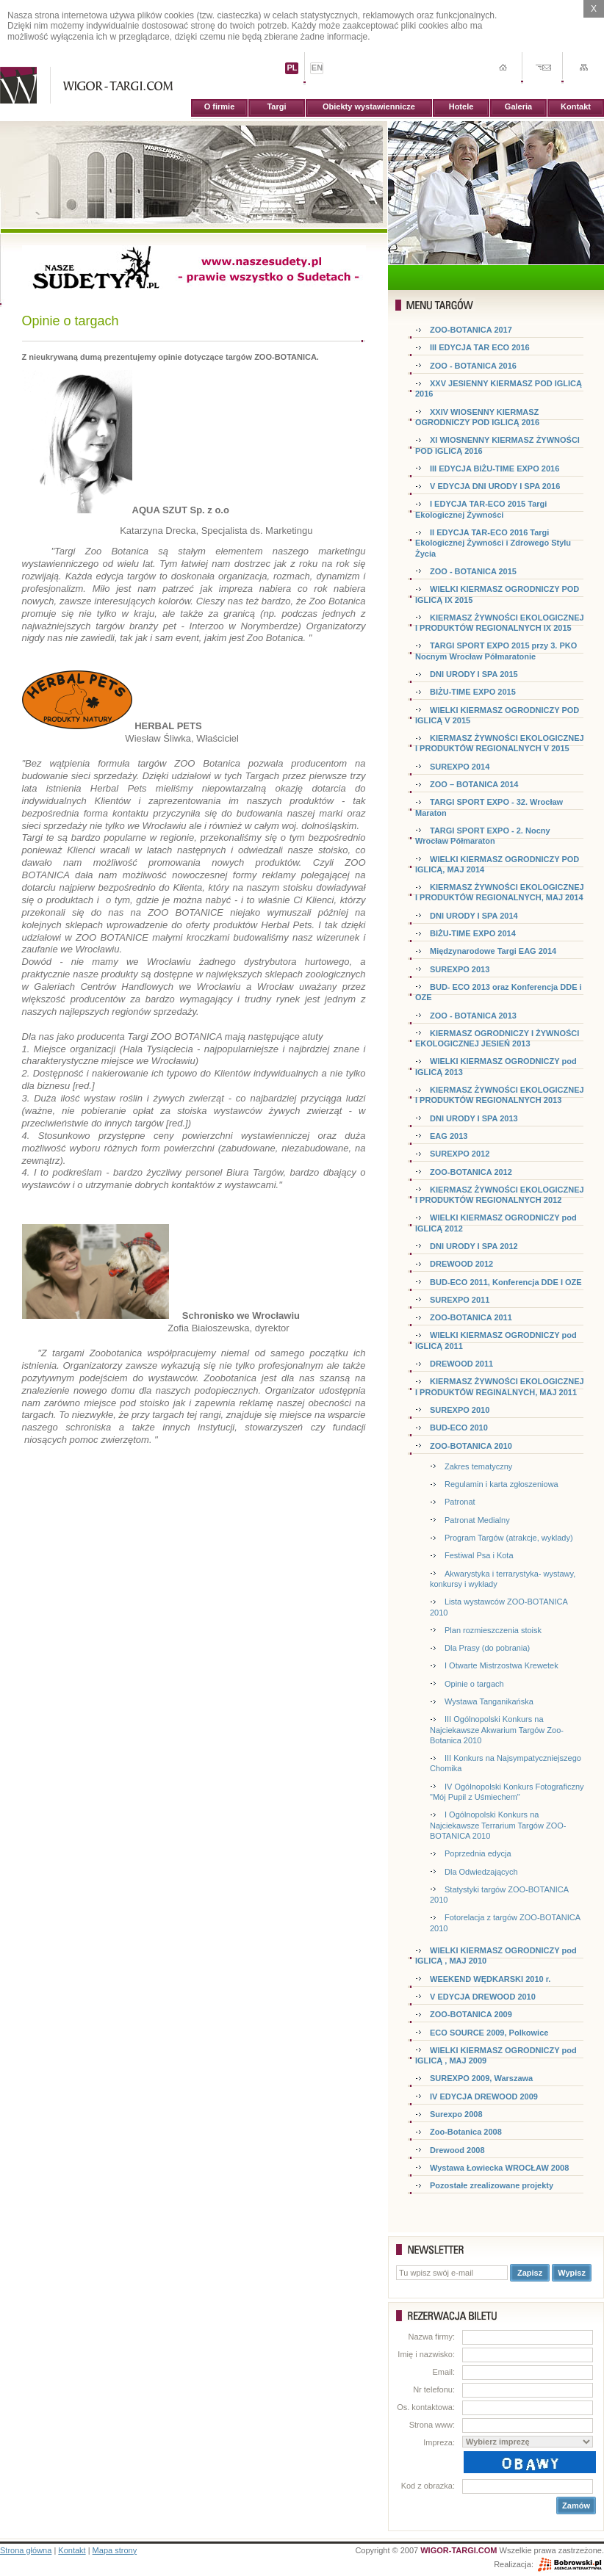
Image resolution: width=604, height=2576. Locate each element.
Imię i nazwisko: (426, 2354)
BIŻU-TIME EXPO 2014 (473, 933)
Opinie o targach (474, 1683)
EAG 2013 (448, 1136)
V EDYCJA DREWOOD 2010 (483, 1996)
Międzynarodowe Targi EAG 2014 (493, 951)
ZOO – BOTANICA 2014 (474, 784)
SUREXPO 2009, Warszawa (481, 2078)
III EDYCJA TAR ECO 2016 (480, 347)
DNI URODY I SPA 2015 (474, 674)
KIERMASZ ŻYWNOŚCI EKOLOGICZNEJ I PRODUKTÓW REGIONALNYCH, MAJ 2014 (499, 892)
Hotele (461, 106)
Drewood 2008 (457, 2150)
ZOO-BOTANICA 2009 (471, 2014)
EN (317, 67)
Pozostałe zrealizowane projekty (491, 2185)
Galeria (518, 106)
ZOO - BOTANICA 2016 (473, 365)
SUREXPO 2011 (459, 1299)
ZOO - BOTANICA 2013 (473, 1015)
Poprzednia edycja (478, 1853)
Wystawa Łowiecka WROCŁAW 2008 (499, 2167)
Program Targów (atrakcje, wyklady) (509, 1537)
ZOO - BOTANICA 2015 (473, 571)
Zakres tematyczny (478, 1466)
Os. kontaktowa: (426, 2407)
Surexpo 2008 (456, 2114)
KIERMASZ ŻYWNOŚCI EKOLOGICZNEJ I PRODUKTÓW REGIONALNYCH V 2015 (499, 743)
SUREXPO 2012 (459, 1153)
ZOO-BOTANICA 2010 (471, 1445)
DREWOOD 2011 (461, 1363)
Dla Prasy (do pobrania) (487, 1647)
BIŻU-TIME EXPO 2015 (473, 691)
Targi (276, 106)
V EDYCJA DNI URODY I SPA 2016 (495, 486)
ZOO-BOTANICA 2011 (471, 1317)
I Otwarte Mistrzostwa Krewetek (501, 1665)
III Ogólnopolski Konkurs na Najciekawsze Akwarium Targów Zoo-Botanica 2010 (497, 1730)
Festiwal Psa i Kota (479, 1555)
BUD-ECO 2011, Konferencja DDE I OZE (506, 1282)
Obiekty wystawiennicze (369, 106)
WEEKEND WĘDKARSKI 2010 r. (490, 1979)
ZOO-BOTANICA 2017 (471, 329)
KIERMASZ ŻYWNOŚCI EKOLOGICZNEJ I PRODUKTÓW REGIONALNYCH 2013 (499, 1094)
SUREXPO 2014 (459, 766)
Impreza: (439, 2442)
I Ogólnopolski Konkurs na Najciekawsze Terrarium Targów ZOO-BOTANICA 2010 (498, 1825)
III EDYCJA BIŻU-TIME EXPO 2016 (494, 468)
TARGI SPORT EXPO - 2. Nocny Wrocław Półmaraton (482, 835)
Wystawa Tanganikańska (489, 1701)
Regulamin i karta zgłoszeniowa (501, 1484)
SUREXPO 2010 (459, 1409)
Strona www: (432, 2424)
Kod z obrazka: (428, 2485)
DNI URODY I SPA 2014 (474, 915)
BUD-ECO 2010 (459, 1427)
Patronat (460, 1501)
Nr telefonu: (434, 2389)
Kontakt (576, 106)
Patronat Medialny (477, 1520)
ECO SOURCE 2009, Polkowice (489, 2032)
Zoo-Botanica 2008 (466, 2131)
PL (292, 67)
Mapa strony (115, 2550)
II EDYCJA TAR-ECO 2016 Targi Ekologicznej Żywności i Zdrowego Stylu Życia (493, 543)
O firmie (219, 106)
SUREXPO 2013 (459, 969)
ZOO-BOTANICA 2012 (471, 1172)
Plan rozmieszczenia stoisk (493, 1630)
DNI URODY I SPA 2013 (474, 1118)
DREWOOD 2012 (461, 1263)
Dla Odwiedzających (481, 1871)
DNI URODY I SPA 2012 (474, 1246)
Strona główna (25, 2550)
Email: (443, 2371)
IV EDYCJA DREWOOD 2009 (484, 2096)
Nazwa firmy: (431, 2336)
